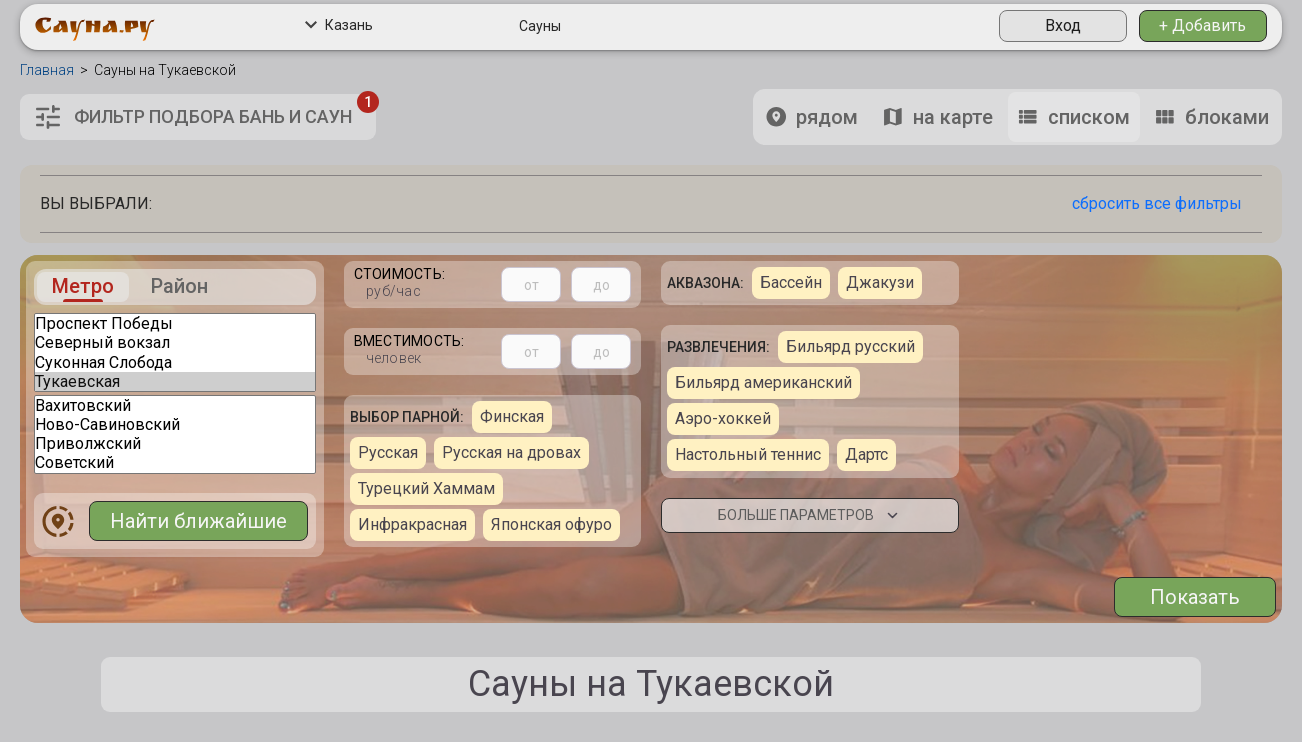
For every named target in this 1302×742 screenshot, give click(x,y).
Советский (175, 462)
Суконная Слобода (175, 362)
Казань (339, 25)
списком (1074, 117)
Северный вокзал (175, 342)
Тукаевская (175, 381)
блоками (1212, 117)
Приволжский (175, 443)
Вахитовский (175, 405)
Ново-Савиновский (175, 424)
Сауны (540, 26)
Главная (47, 70)
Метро (83, 287)
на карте (938, 117)
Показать (1195, 597)
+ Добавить (1202, 25)
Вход (1063, 25)
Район (179, 287)
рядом (812, 117)
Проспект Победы (175, 323)
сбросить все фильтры (1157, 203)
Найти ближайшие (198, 521)
